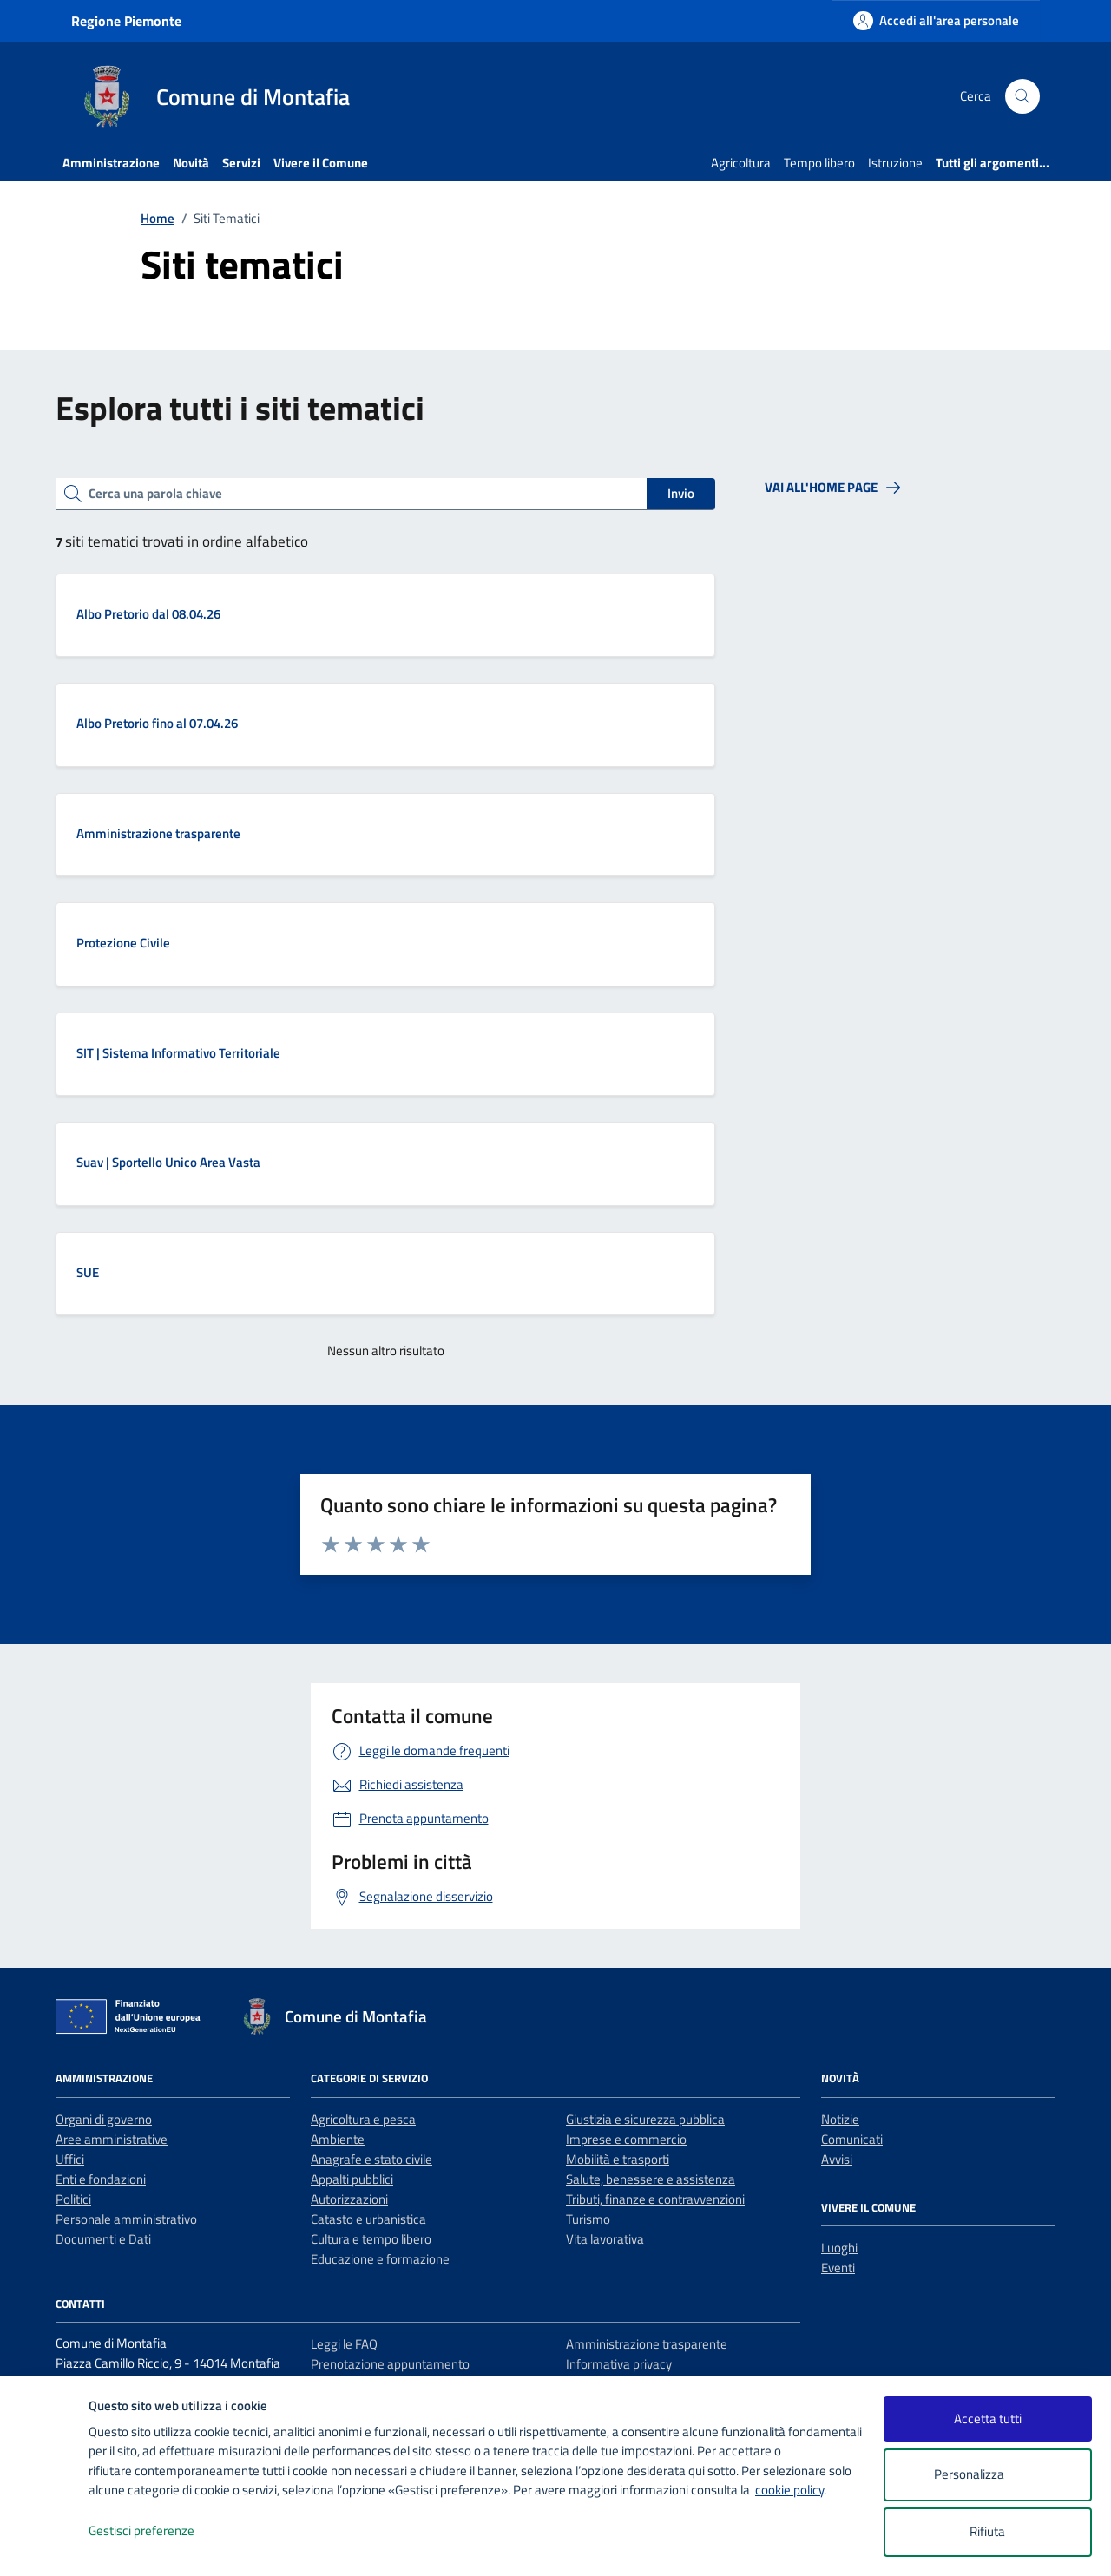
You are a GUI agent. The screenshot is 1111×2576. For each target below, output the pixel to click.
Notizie (840, 2119)
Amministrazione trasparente (158, 833)
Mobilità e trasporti (617, 2159)
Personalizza (987, 2475)
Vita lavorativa (605, 2239)
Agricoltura (741, 163)
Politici (73, 2199)
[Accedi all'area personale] (936, 20)
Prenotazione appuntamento (390, 2364)
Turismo (588, 2219)
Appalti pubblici (352, 2179)
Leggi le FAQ (344, 2344)
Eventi (838, 2268)
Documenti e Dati (103, 2239)
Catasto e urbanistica (368, 2219)
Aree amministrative (112, 2139)
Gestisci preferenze (160, 2531)
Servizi (241, 163)
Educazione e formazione (380, 2259)
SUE (87, 1272)
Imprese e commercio (626, 2139)
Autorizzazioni (349, 2199)
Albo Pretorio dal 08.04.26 (148, 614)
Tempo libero (819, 163)
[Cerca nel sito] (1022, 96)
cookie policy (789, 2490)
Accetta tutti (988, 2419)
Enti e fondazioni (101, 2179)
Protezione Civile (123, 943)
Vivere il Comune (320, 163)
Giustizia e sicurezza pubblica (645, 2119)
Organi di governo (104, 2119)
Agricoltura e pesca (363, 2119)
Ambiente (338, 2139)
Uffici (70, 2159)
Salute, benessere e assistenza (650, 2179)
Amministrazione (111, 163)
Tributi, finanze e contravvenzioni (655, 2199)
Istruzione (895, 163)
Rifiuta (987, 2531)
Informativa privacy (619, 2364)
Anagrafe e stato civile (371, 2159)
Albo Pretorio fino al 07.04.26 (157, 723)
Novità (191, 163)
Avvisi (836, 2159)
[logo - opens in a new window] (44, 2545)
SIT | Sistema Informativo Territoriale (178, 1053)
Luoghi (839, 2248)
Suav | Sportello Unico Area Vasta (168, 1162)
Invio (680, 493)
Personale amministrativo (126, 2219)
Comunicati (852, 2139)
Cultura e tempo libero (371, 2239)
